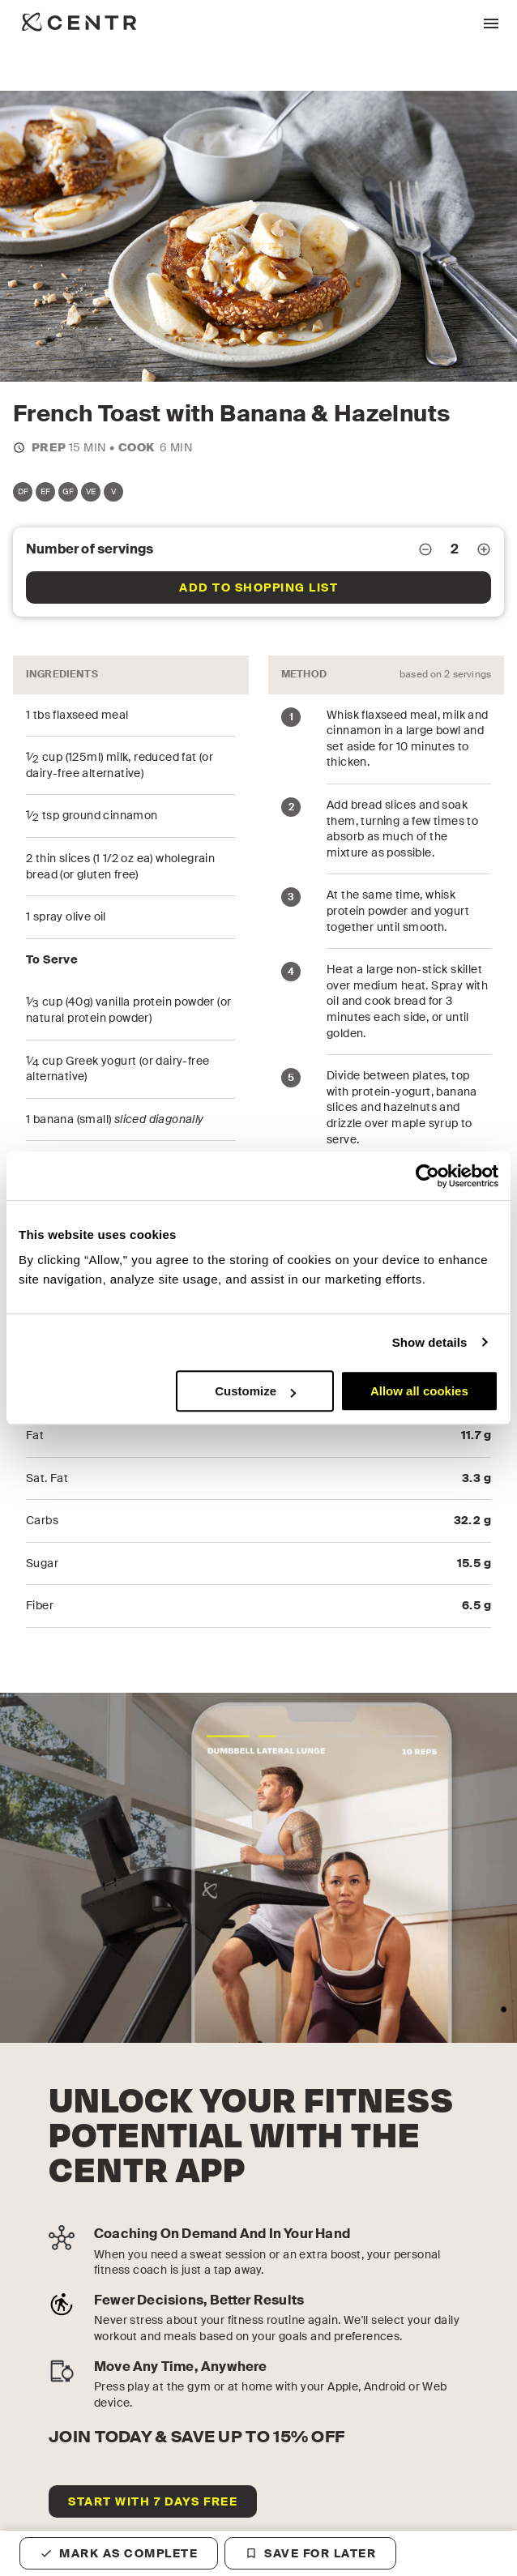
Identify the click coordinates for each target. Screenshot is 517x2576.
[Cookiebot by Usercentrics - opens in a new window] (427, 1176)
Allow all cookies (419, 1391)
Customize (255, 1391)
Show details (430, 1342)
